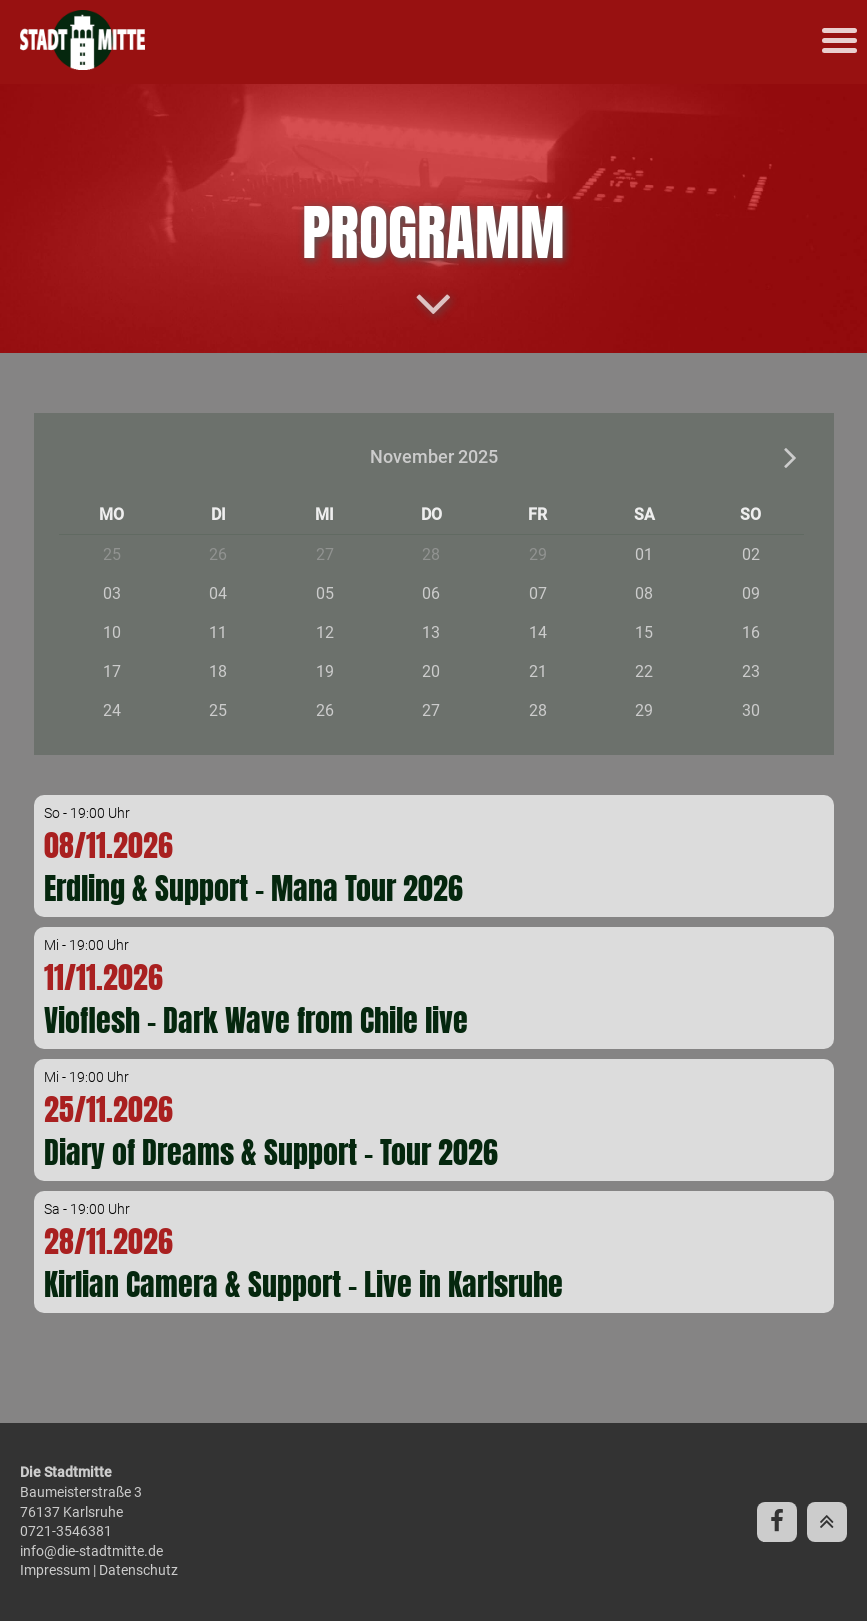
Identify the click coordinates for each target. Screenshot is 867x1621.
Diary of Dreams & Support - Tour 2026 (271, 1152)
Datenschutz (138, 1570)
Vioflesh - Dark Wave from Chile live (256, 1020)
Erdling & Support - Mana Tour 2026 (253, 888)
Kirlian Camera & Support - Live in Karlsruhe (303, 1284)
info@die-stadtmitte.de (91, 1551)
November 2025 (434, 456)
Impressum (55, 1570)
